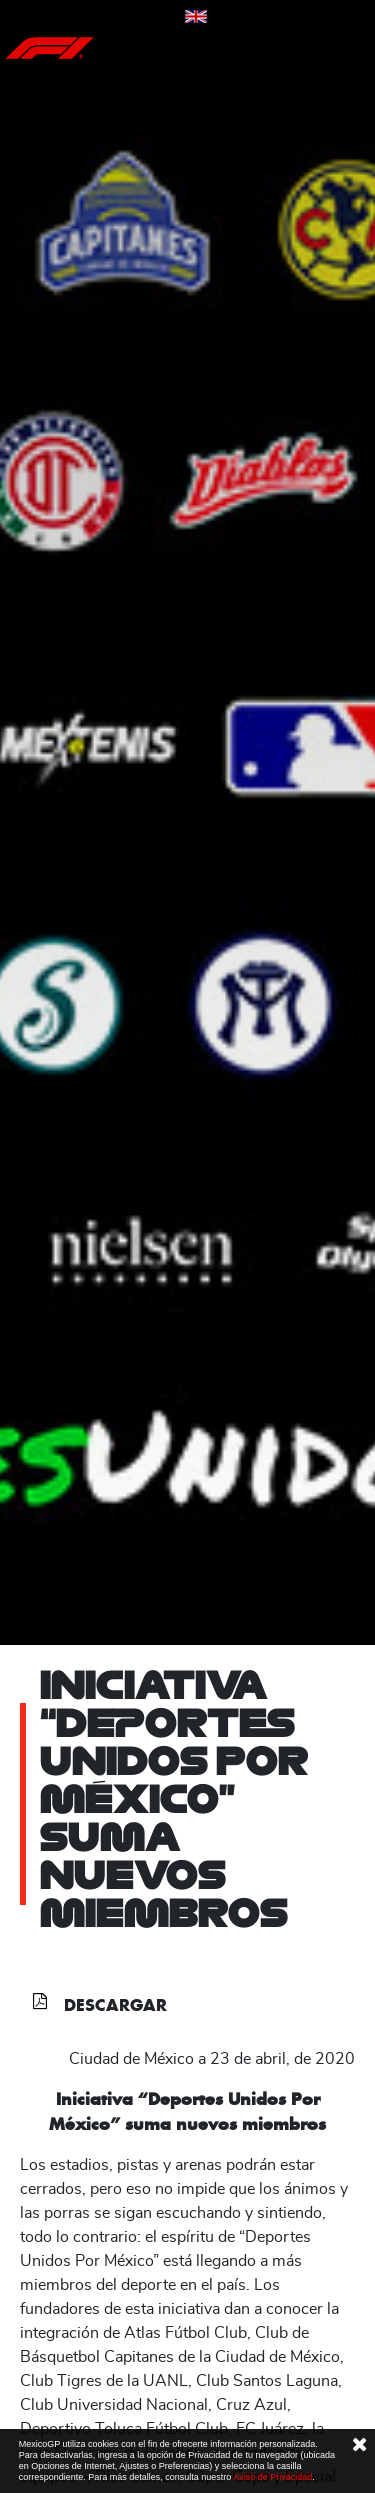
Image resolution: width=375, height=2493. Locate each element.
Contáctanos (141, 17)
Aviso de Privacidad (272, 2477)
